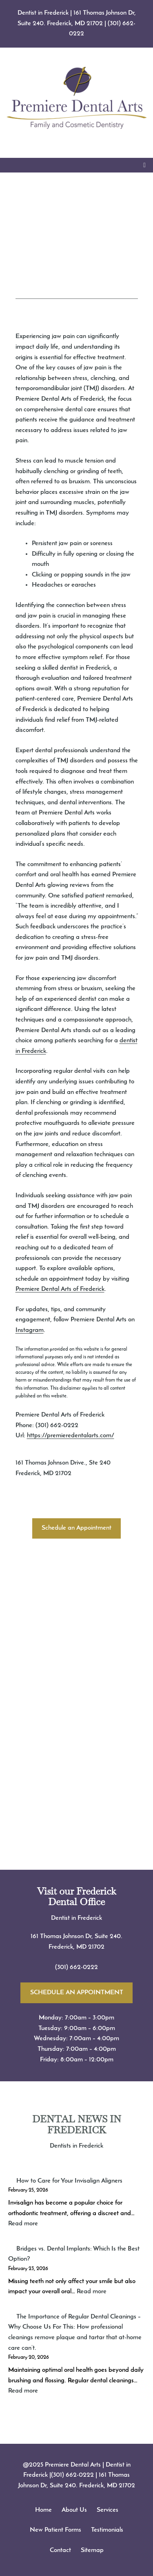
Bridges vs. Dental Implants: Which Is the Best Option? (74, 2254)
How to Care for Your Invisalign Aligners (69, 2181)
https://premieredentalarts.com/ (70, 1435)
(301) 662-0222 (76, 1967)
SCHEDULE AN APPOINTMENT (76, 1992)
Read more (23, 2223)
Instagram (30, 1330)
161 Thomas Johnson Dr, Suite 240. (76, 1936)
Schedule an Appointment (76, 1528)
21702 (96, 1947)
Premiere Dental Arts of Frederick (60, 1289)
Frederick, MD (68, 1947)
